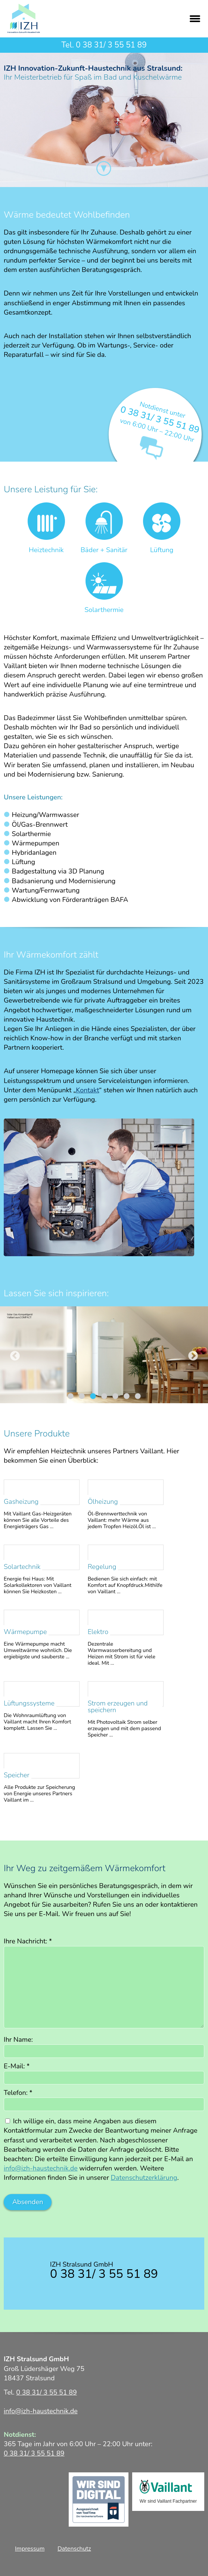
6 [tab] (126, 1396)
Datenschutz (74, 2549)
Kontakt (87, 1090)
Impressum (29, 2549)
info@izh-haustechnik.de (41, 2168)
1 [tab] (70, 1396)
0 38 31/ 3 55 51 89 (111, 45)
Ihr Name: (18, 2039)
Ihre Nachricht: (28, 1941)
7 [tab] (138, 1396)
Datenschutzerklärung (144, 2177)
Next (193, 1356)
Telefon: (18, 2092)
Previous (15, 1356)
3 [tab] (93, 1396)
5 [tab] (115, 1396)
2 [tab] (82, 1396)
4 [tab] (104, 1396)
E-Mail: (17, 2066)
